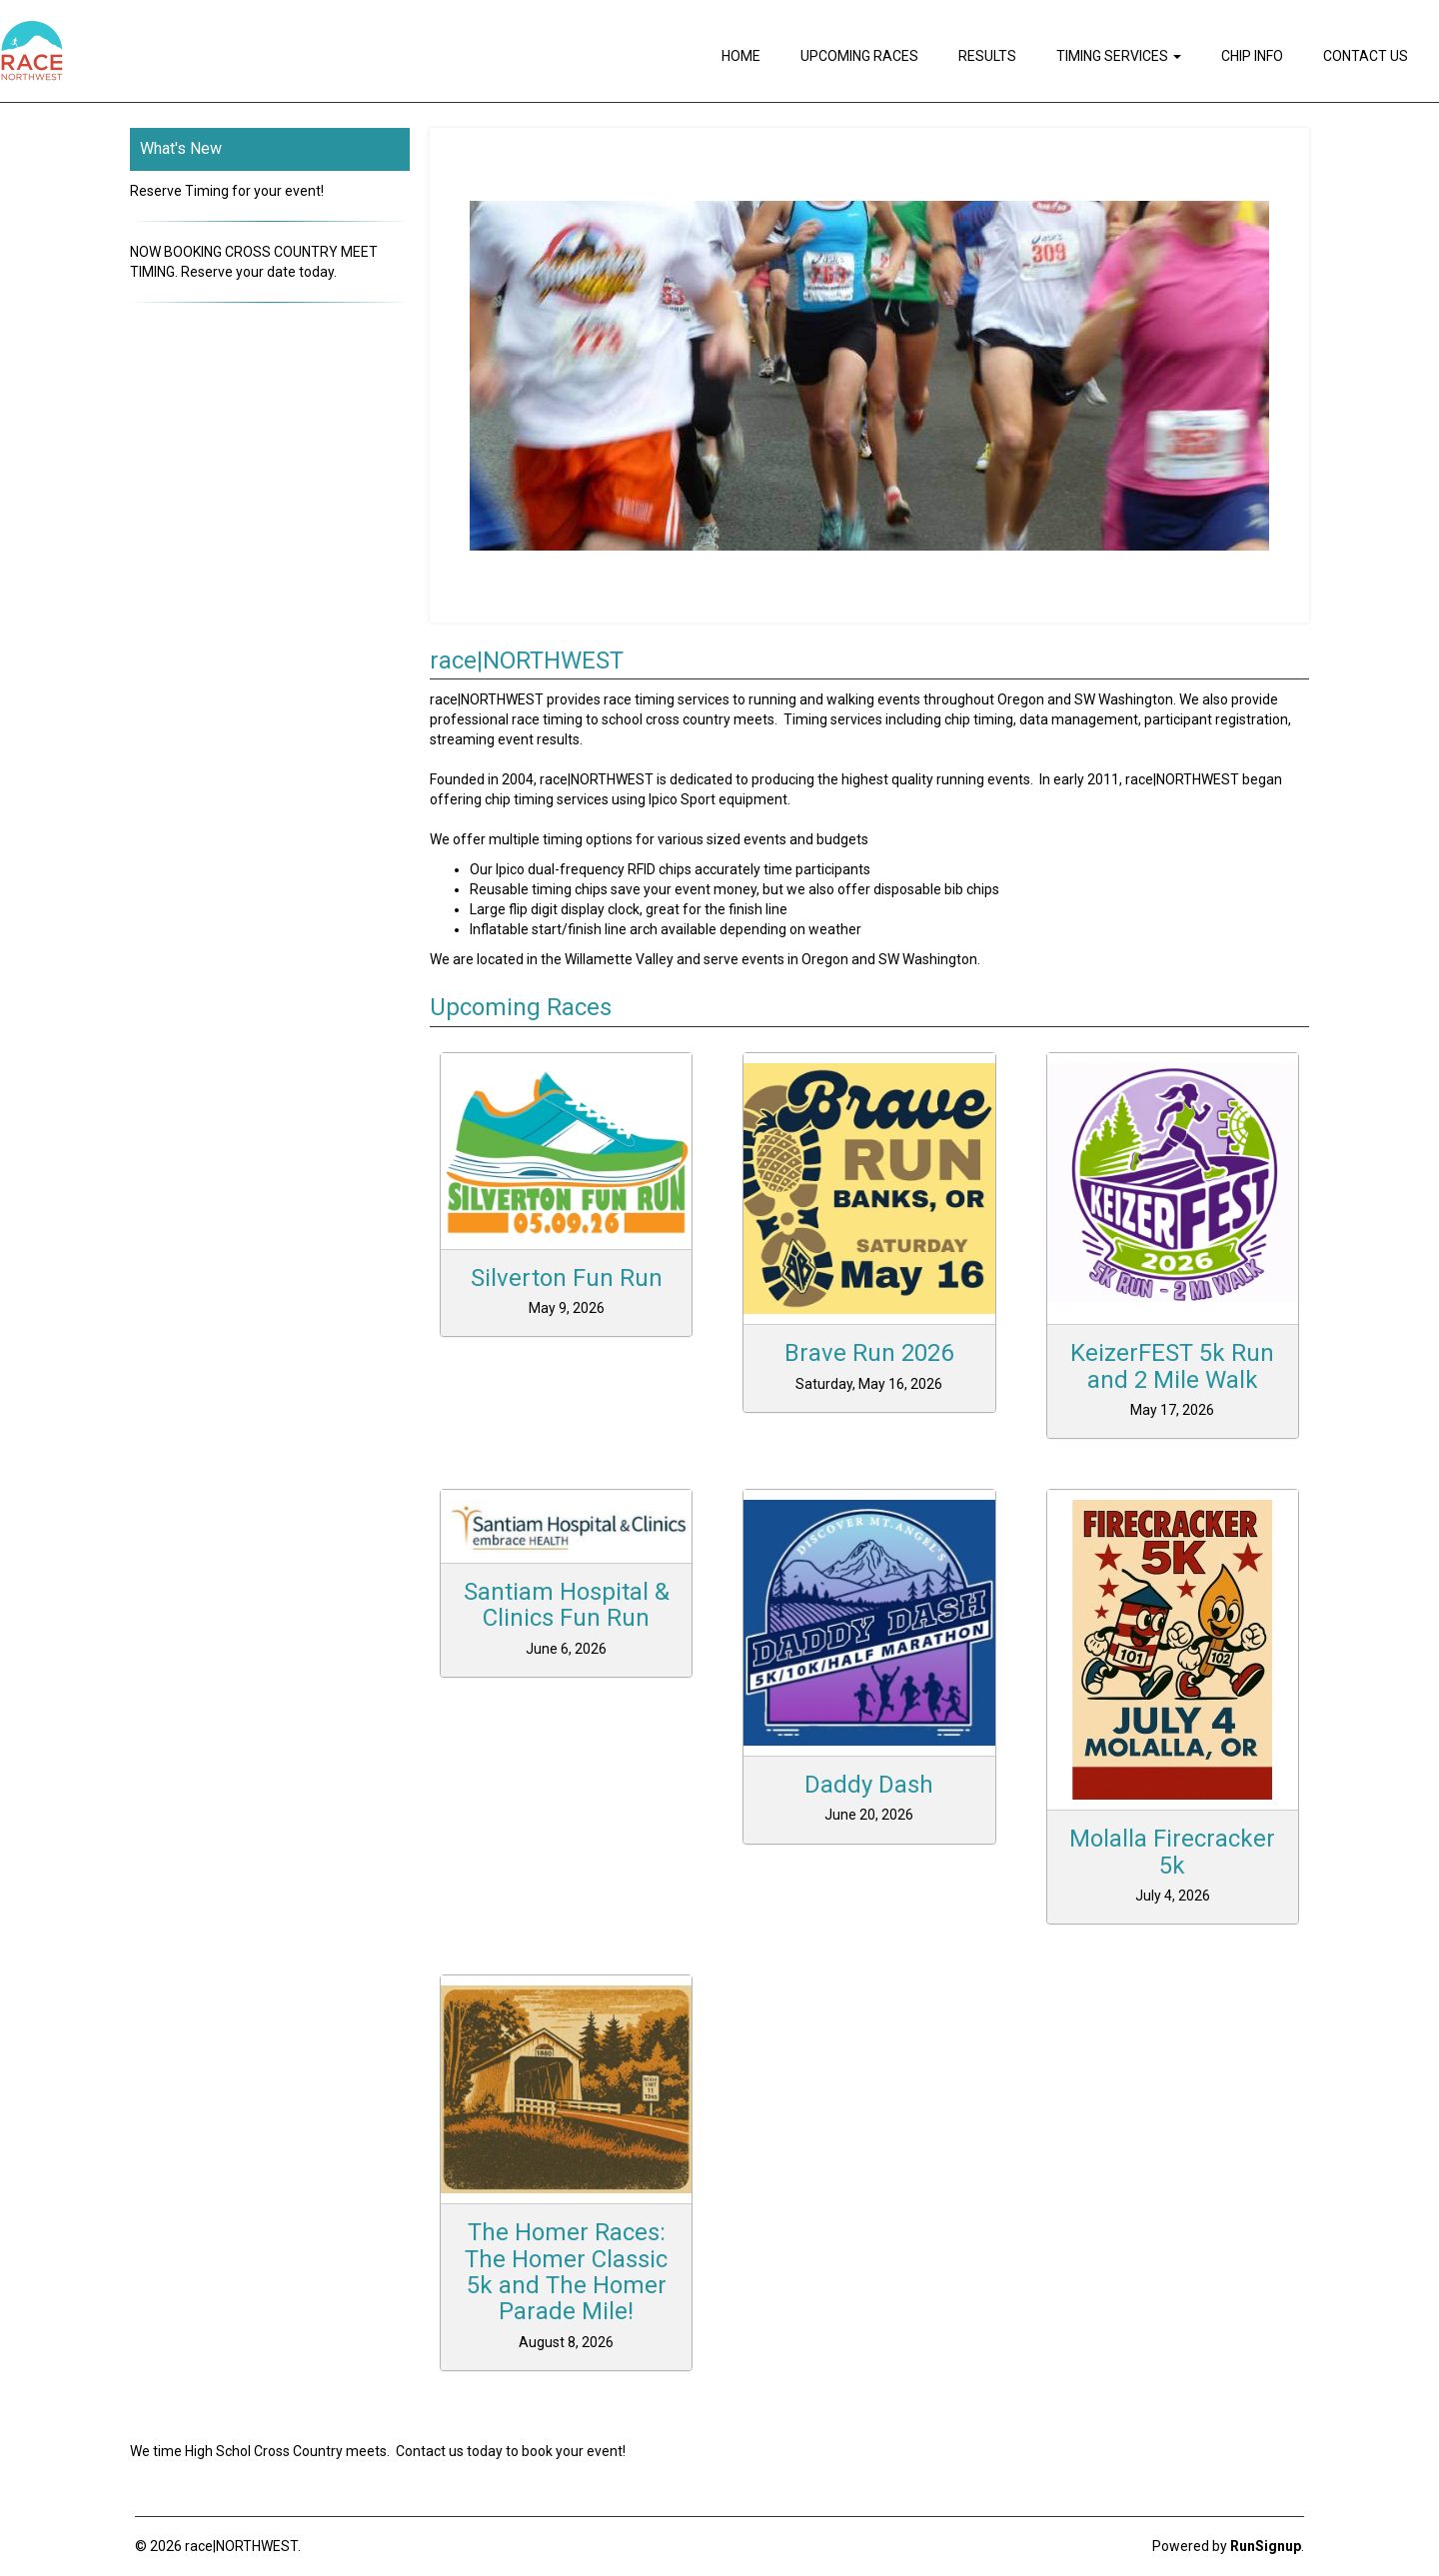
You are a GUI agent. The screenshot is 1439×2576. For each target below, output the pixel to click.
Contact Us (1365, 56)
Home (740, 56)
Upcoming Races (859, 56)
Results (987, 56)
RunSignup (1265, 2546)
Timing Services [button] (1118, 56)
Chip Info (1252, 56)
